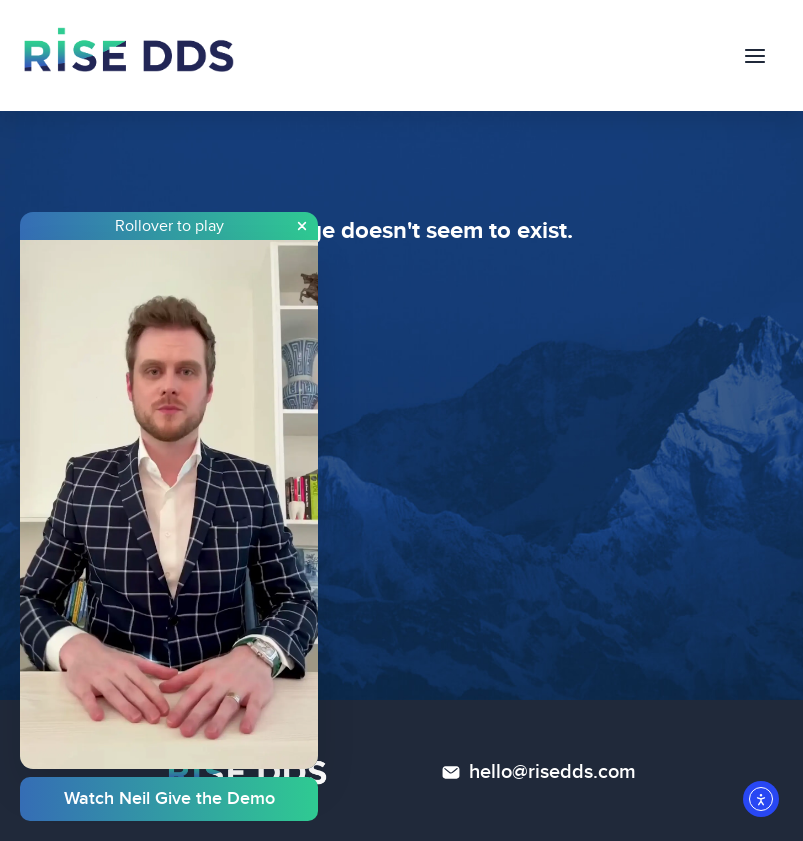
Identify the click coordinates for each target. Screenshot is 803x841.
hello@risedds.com (552, 772)
